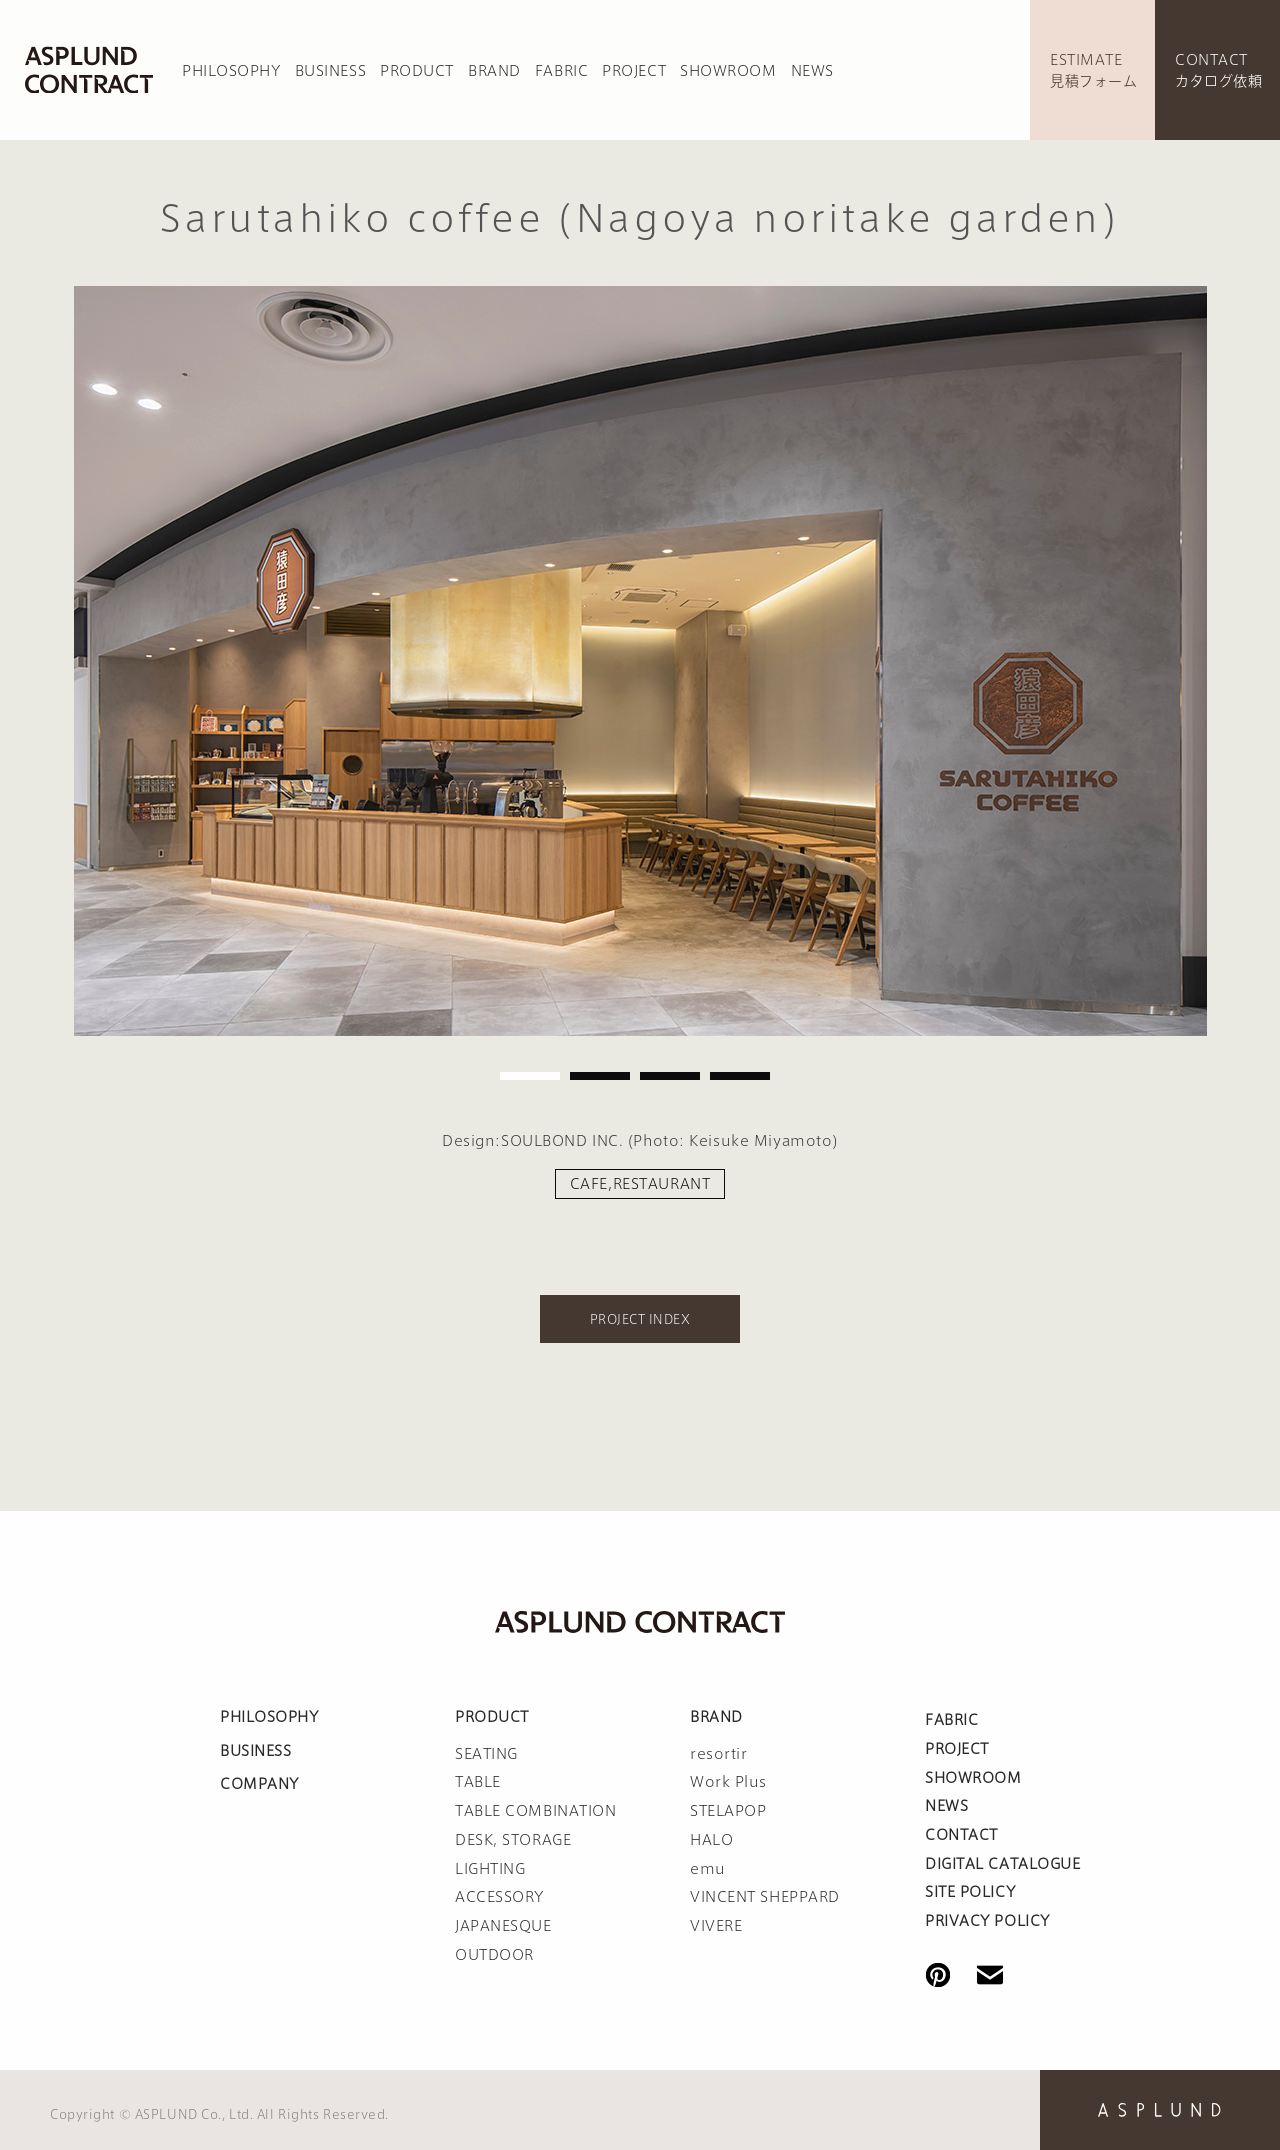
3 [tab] (670, 1076)
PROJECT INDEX (639, 1319)
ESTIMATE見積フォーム (1093, 70)
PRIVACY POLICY (987, 1921)
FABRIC (561, 71)
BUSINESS (330, 71)
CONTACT (961, 1835)
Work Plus (728, 1782)
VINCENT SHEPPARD (765, 1897)
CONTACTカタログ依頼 (1218, 70)
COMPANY (259, 1784)
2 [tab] (600, 1076)
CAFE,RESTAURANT (640, 1184)
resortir (718, 1754)
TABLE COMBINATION (536, 1811)
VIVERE (716, 1926)
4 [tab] (740, 1076)
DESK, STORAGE (513, 1840)
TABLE (478, 1782)
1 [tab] (530, 1076)
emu (708, 1869)
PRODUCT (417, 71)
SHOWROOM (728, 71)
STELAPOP (728, 1811)
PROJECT (634, 71)
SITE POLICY (970, 1892)
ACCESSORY (499, 1897)
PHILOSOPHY (231, 71)
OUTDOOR (494, 1955)
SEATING (486, 1754)
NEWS (812, 71)
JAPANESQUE (503, 1926)
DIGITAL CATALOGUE (1003, 1864)
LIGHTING (490, 1869)
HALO (711, 1840)
